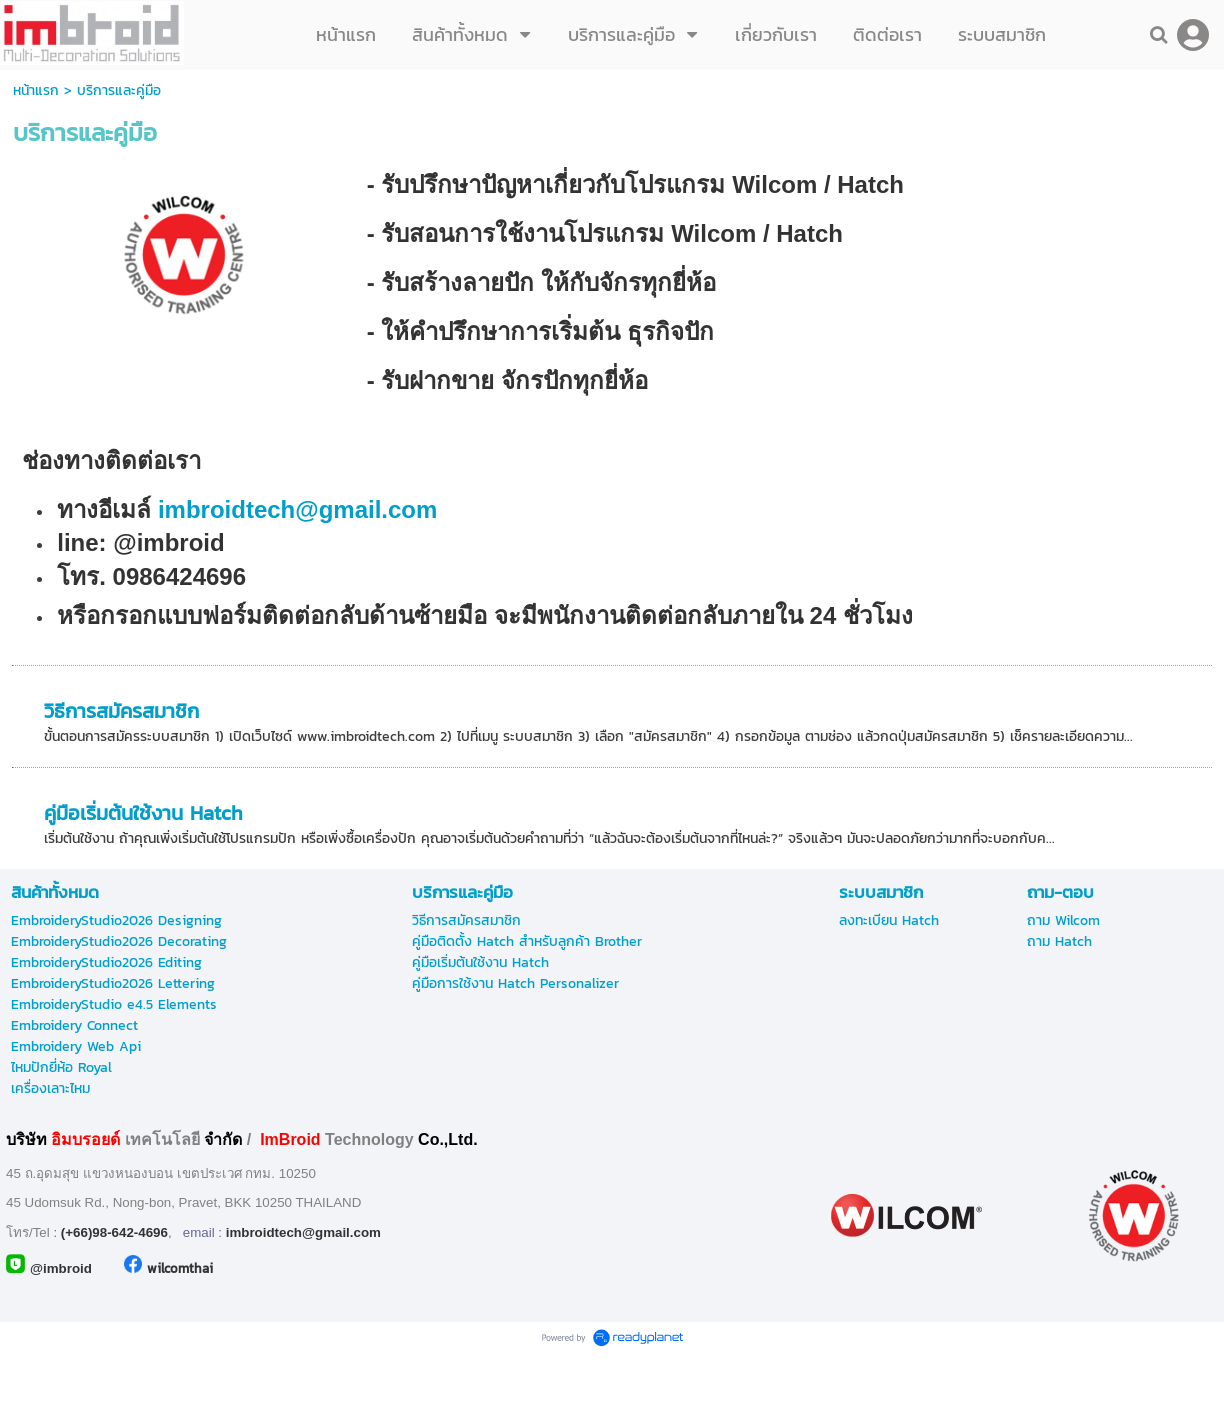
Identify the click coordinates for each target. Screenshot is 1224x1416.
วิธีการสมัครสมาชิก (121, 711)
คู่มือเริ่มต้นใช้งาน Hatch (143, 813)
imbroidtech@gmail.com (301, 509)
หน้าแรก (36, 90)
